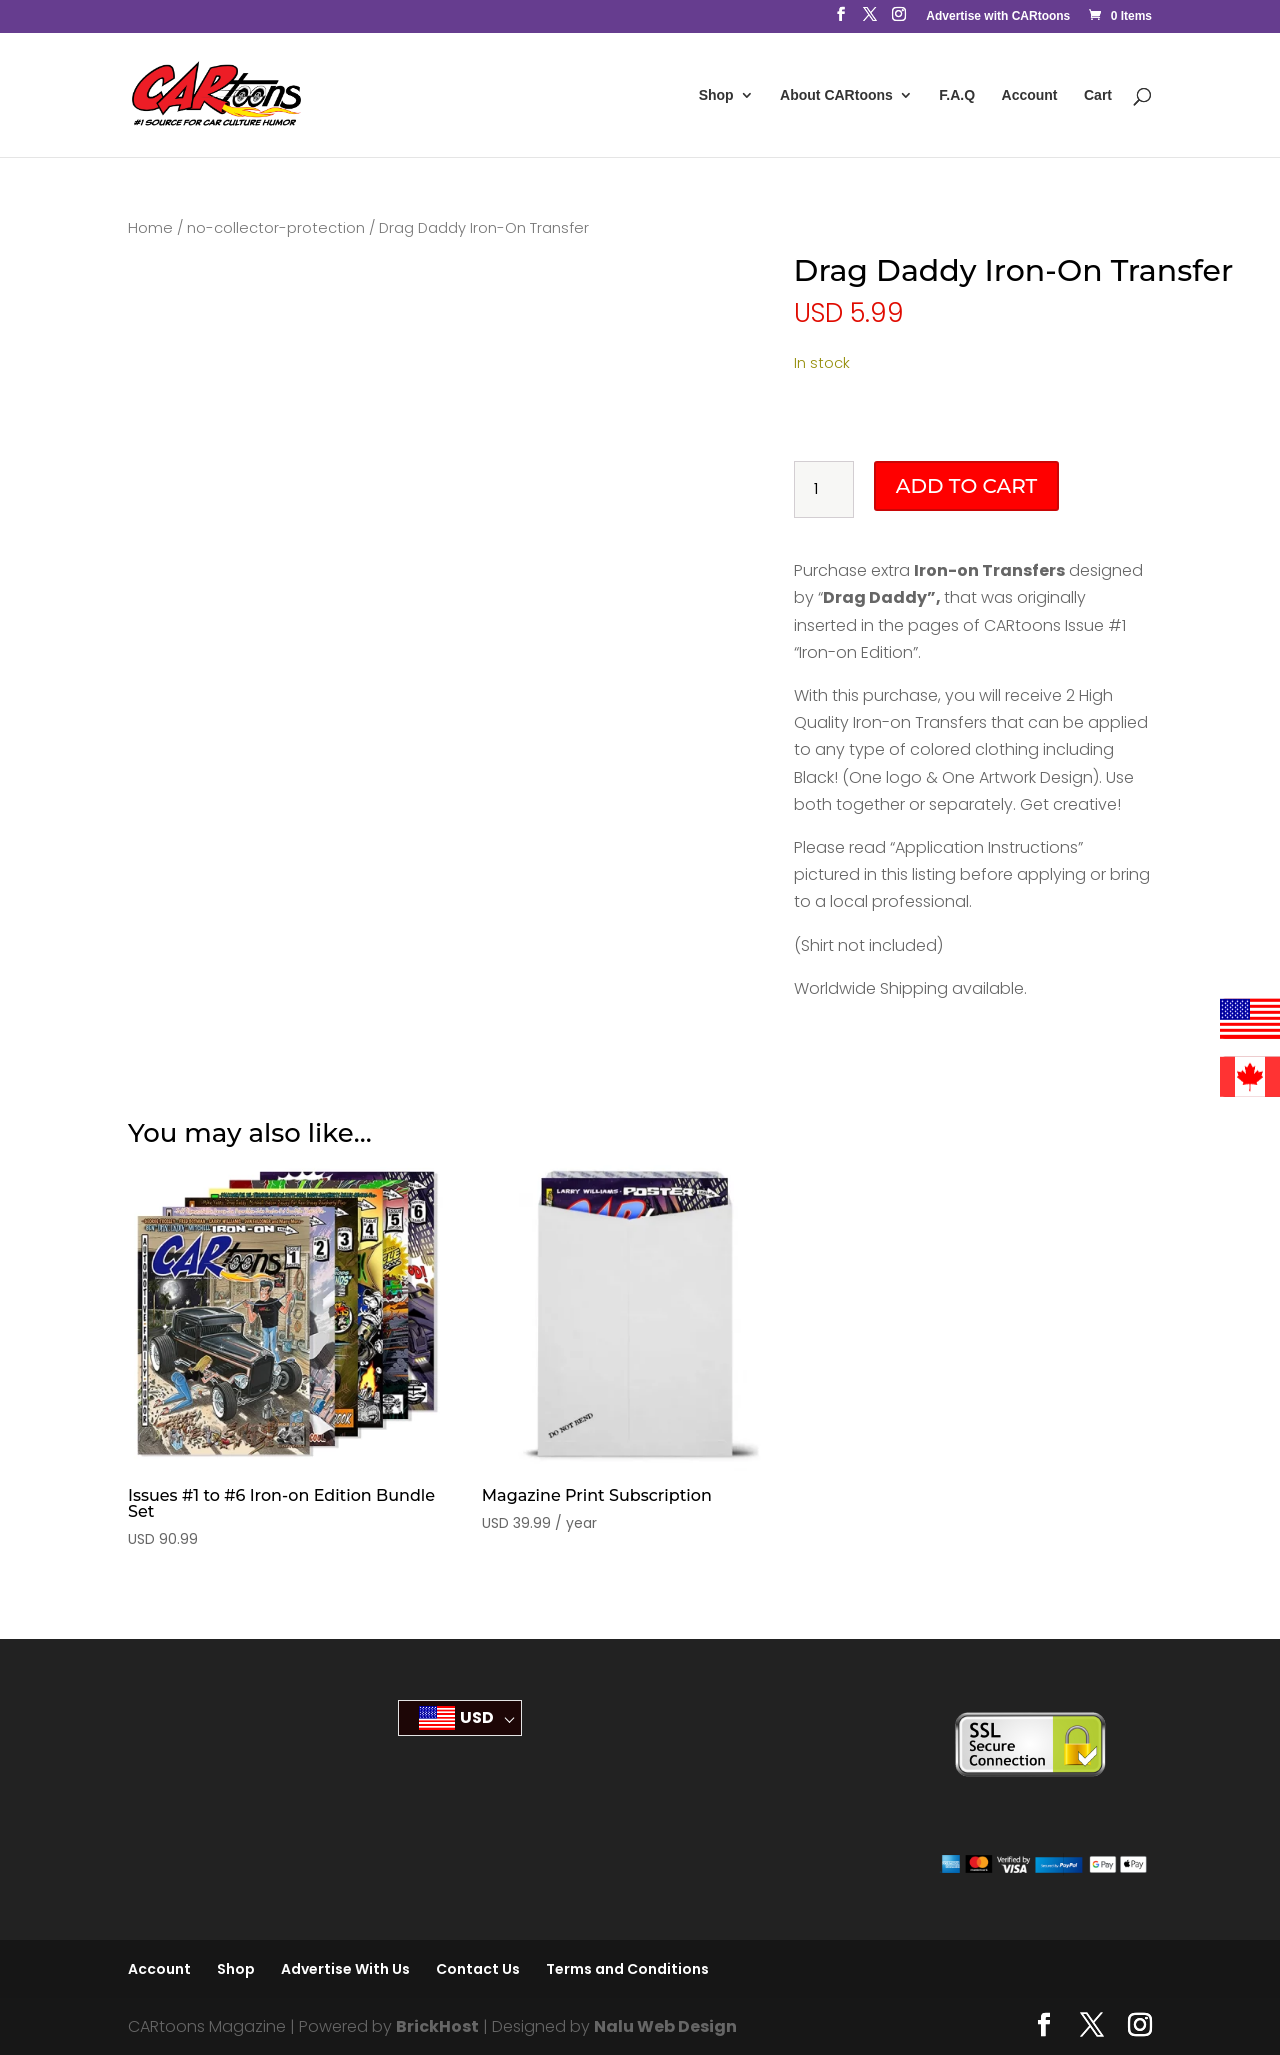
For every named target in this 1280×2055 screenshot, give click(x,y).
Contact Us (478, 1969)
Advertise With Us (345, 1969)
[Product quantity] (824, 490)
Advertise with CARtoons (998, 16)
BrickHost (437, 2026)
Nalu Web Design (665, 2026)
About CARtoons (836, 95)
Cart (1098, 95)
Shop (716, 95)
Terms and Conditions (627, 1969)
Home (150, 228)
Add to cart (966, 486)
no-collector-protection (276, 228)
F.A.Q (957, 95)
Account (1030, 95)
